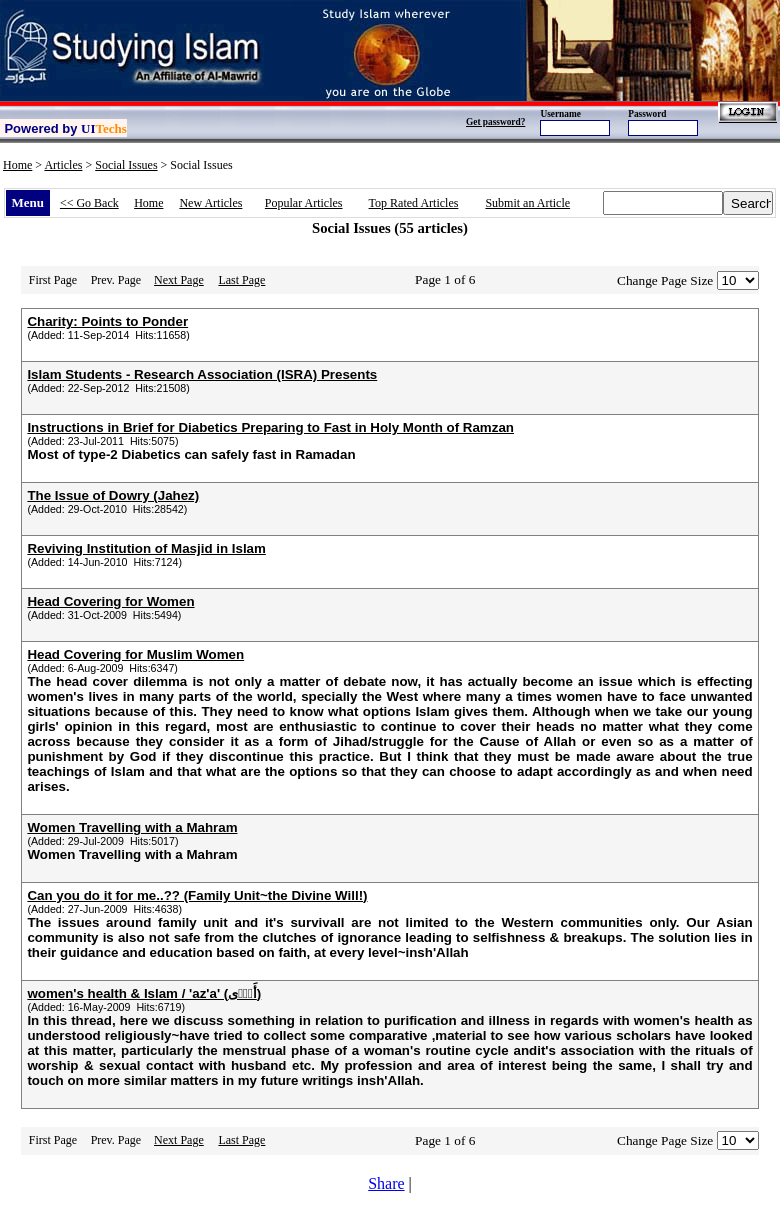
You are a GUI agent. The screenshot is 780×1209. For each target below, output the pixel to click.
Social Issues (126, 165)
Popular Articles (304, 203)
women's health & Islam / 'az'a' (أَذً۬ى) (144, 993)
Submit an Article (527, 203)
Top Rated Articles (414, 203)
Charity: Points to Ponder (107, 321)
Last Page (241, 280)
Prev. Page (116, 280)
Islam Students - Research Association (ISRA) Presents (202, 374)
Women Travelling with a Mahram (132, 827)
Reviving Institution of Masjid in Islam (146, 548)
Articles (63, 165)
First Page (53, 280)
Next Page (179, 280)
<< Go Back (89, 203)
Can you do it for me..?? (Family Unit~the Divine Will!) (197, 895)
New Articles (210, 203)
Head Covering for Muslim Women (135, 654)
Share (386, 1183)
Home (17, 165)
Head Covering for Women (110, 601)
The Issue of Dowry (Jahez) (113, 495)
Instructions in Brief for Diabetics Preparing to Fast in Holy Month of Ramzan (270, 427)
